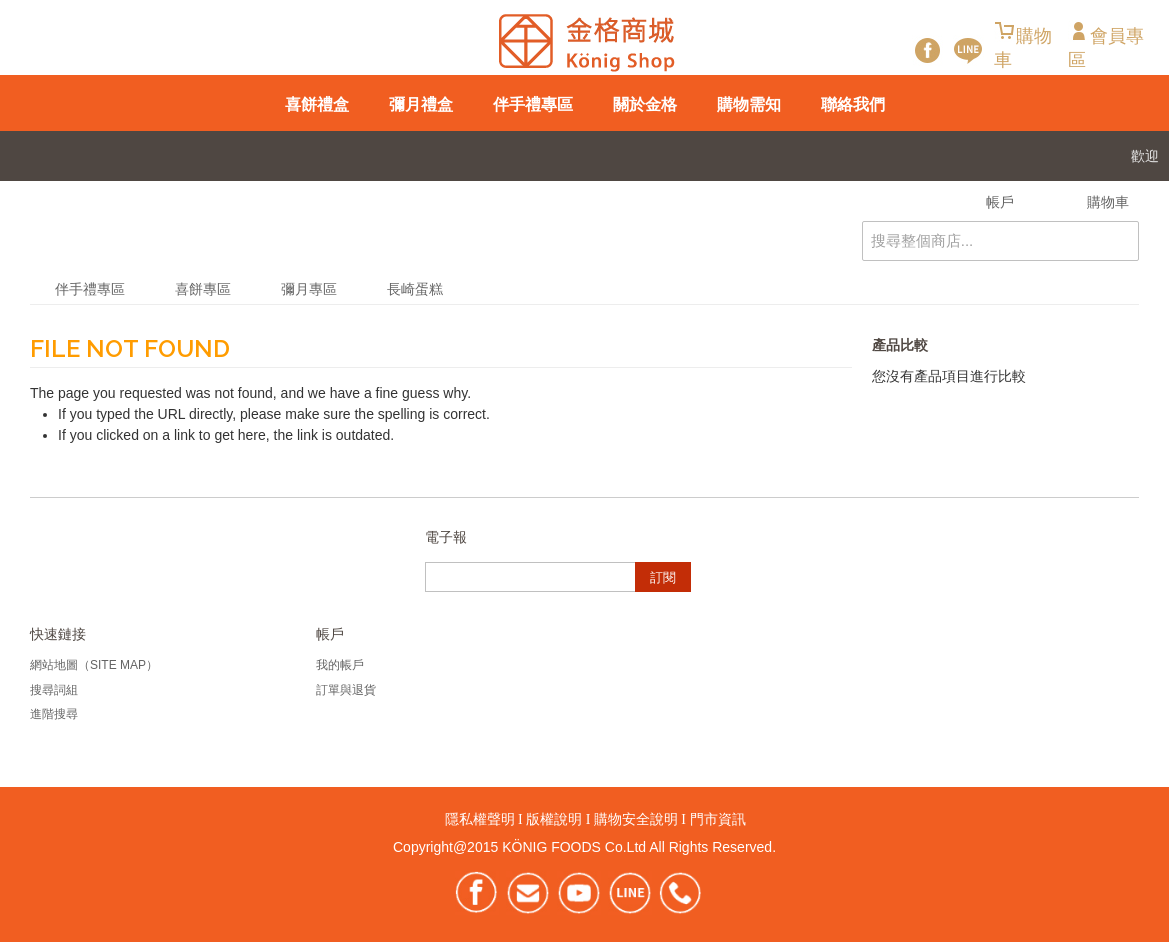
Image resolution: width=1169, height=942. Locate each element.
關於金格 (645, 104)
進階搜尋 (54, 714)
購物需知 (749, 104)
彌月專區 (309, 289)
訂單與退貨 (346, 690)
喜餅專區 (203, 289)
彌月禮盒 (421, 104)
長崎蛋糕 (415, 289)
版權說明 (554, 819)
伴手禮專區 (533, 104)
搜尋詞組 (54, 690)
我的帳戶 (340, 665)
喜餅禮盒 (317, 104)
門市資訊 (718, 819)
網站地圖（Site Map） (94, 665)
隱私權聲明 (480, 819)
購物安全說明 (636, 819)
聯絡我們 (853, 104)
